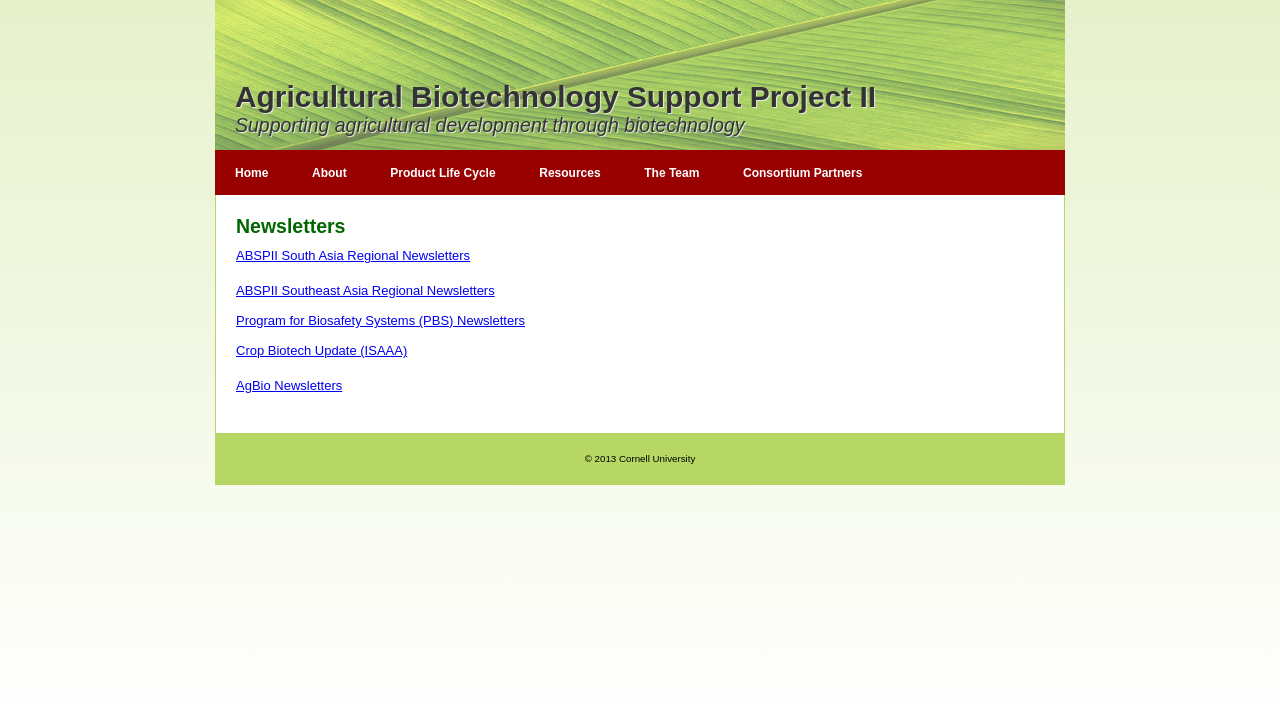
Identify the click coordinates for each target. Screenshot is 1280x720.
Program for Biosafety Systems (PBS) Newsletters (380, 320)
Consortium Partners (802, 173)
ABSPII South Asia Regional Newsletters (353, 255)
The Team (671, 173)
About (329, 173)
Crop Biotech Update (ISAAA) (321, 350)
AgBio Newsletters (289, 385)
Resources (569, 173)
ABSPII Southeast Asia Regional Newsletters (365, 290)
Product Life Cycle (442, 173)
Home (251, 173)
